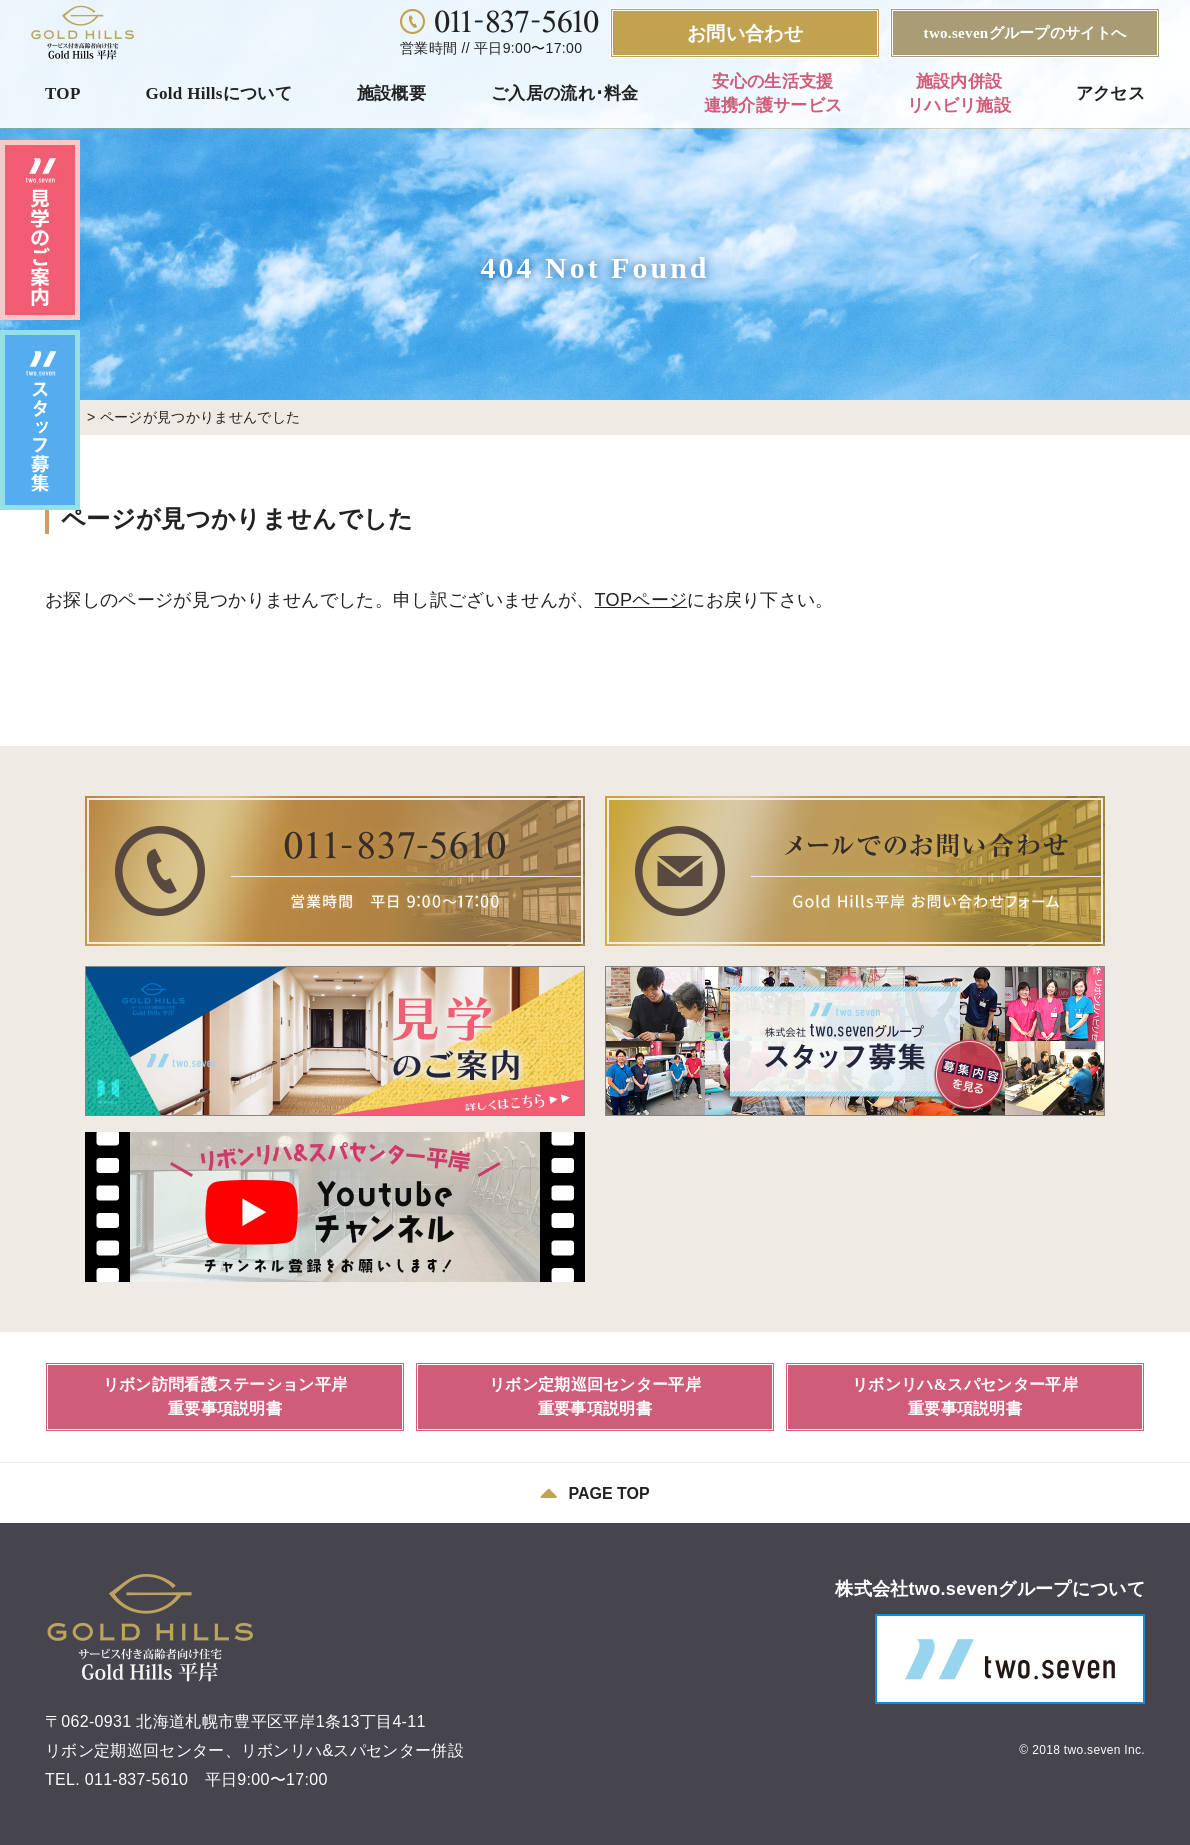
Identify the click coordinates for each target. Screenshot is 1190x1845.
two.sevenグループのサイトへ (1025, 33)
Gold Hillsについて (218, 93)
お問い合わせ (745, 33)
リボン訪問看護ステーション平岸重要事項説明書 (225, 1396)
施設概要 (391, 93)
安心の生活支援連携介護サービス (773, 93)
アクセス (1110, 93)
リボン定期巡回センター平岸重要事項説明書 (595, 1396)
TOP (63, 93)
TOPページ (641, 600)
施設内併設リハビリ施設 (959, 93)
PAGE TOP (594, 1493)
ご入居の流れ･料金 (565, 93)
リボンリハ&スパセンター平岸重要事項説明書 (965, 1396)
